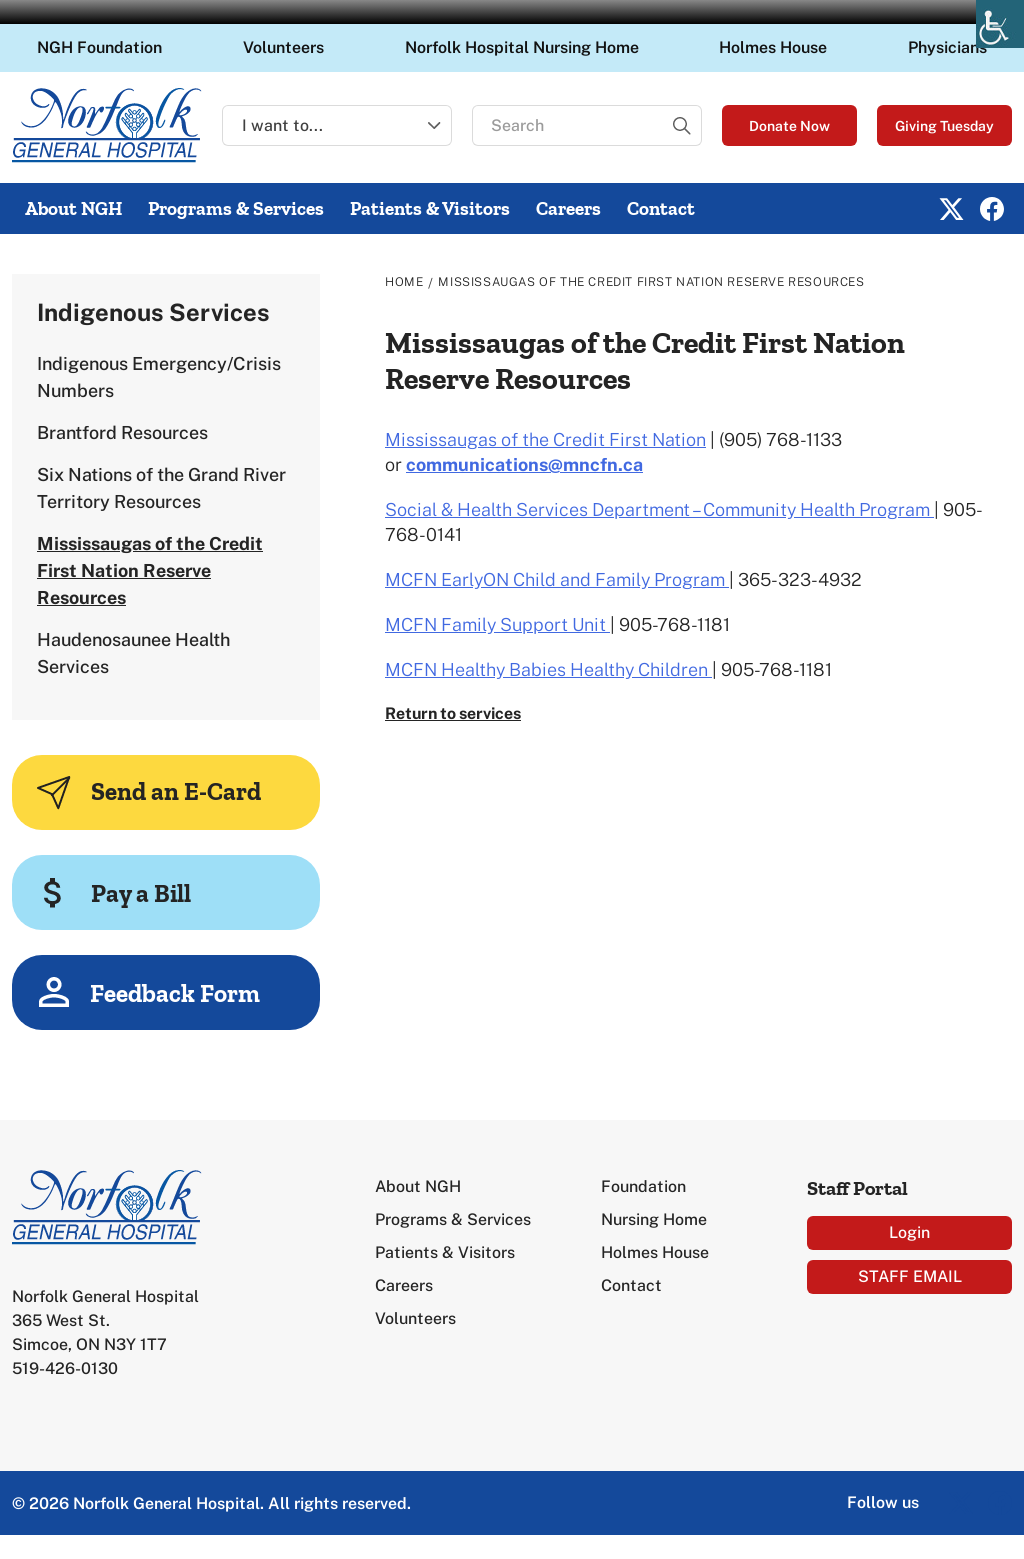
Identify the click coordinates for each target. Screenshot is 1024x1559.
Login (909, 1232)
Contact (661, 208)
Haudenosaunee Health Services (133, 653)
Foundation (643, 1186)
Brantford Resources (122, 432)
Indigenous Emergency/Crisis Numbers (159, 377)
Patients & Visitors (430, 208)
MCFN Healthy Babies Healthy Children (548, 669)
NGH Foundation (99, 47)
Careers (568, 208)
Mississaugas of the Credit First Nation (545, 439)
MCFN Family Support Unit (497, 624)
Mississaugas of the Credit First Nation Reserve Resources (150, 570)
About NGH (73, 208)
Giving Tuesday (944, 126)
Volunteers (283, 47)
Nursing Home (654, 1219)
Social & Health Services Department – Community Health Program (659, 509)
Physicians (947, 47)
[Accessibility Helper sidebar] (1000, 24)
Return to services (453, 713)
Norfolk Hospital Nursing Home (522, 47)
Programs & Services (236, 208)
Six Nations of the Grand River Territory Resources (161, 488)
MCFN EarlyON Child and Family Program (557, 579)
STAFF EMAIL (910, 1276)
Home (404, 282)
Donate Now (789, 126)
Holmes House (773, 47)
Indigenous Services (153, 312)
